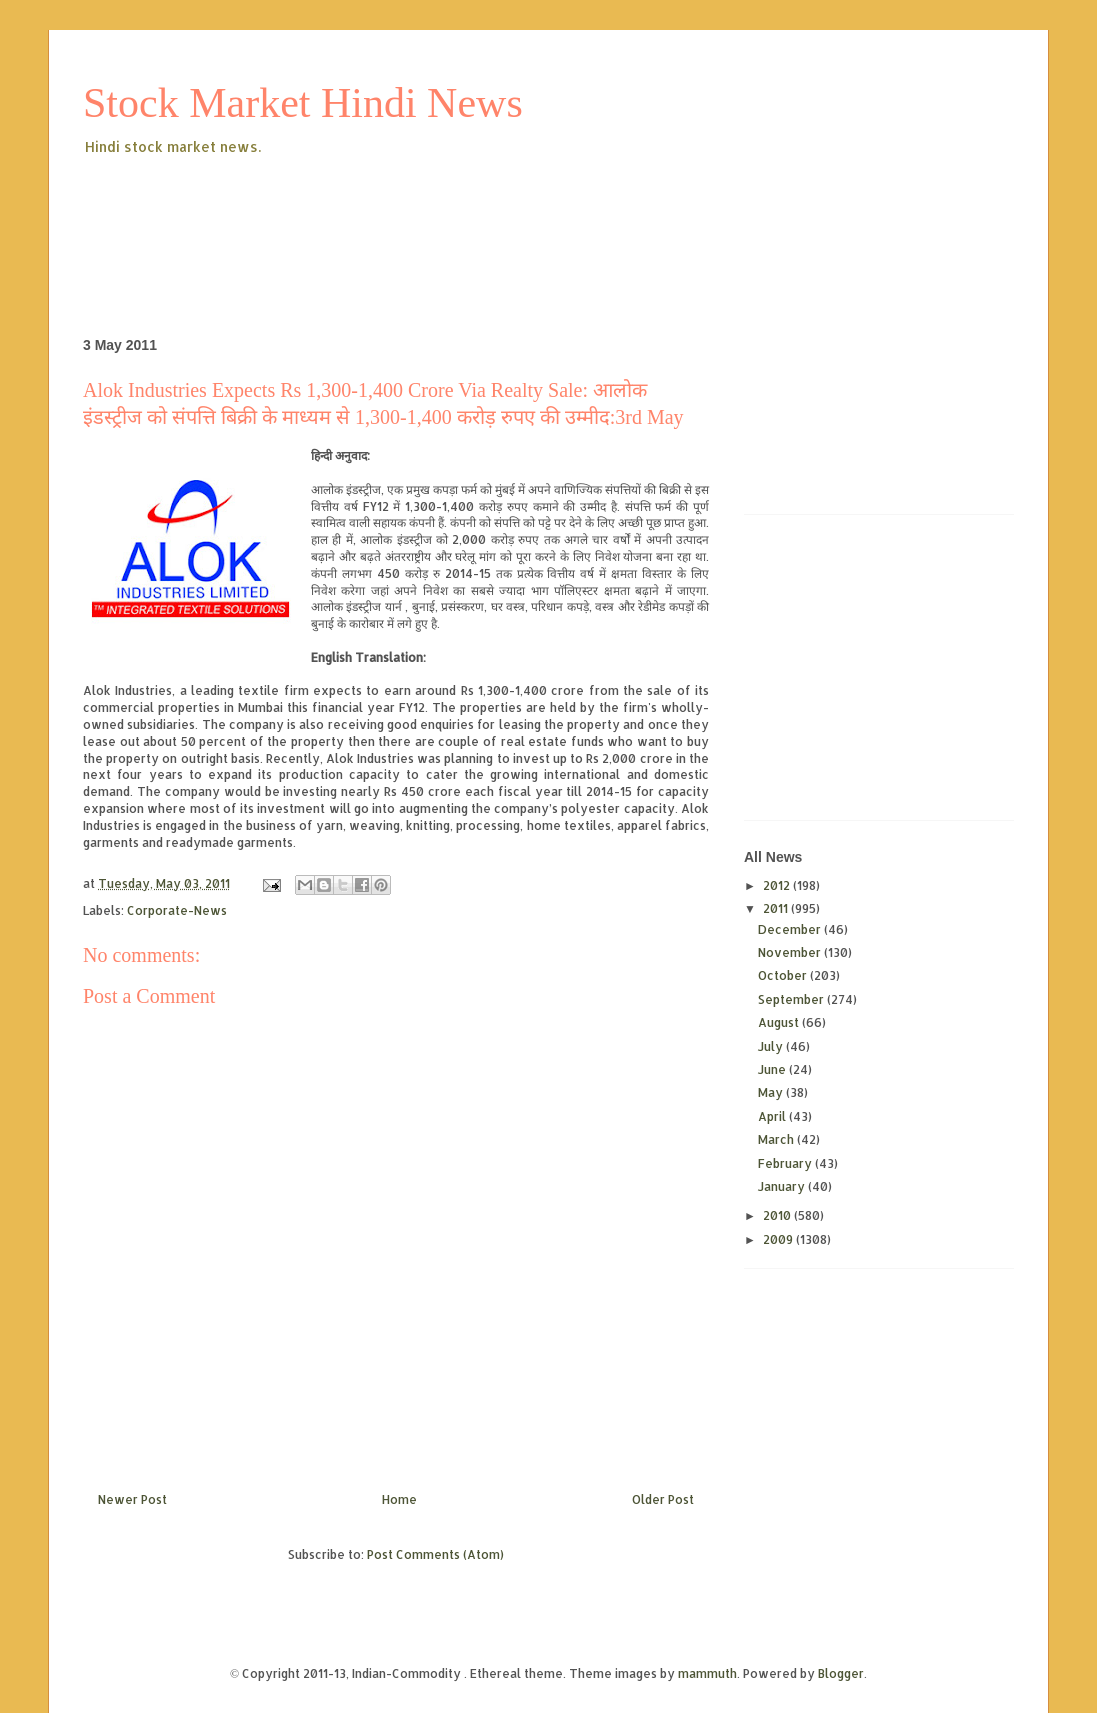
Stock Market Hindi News (303, 103)
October (784, 975)
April (773, 1116)
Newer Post (132, 1499)
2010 (778, 1215)
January (783, 1186)
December (791, 929)
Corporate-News (177, 910)
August (780, 1022)
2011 (777, 908)
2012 (778, 885)
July (772, 1046)
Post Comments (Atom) (435, 1554)
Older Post (663, 1499)
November (791, 952)
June (773, 1069)
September (792, 999)
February (786, 1163)
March (777, 1139)
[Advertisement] (447, 214)
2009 (779, 1239)
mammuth (707, 1673)
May (772, 1092)
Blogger (841, 1673)
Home (399, 1499)
